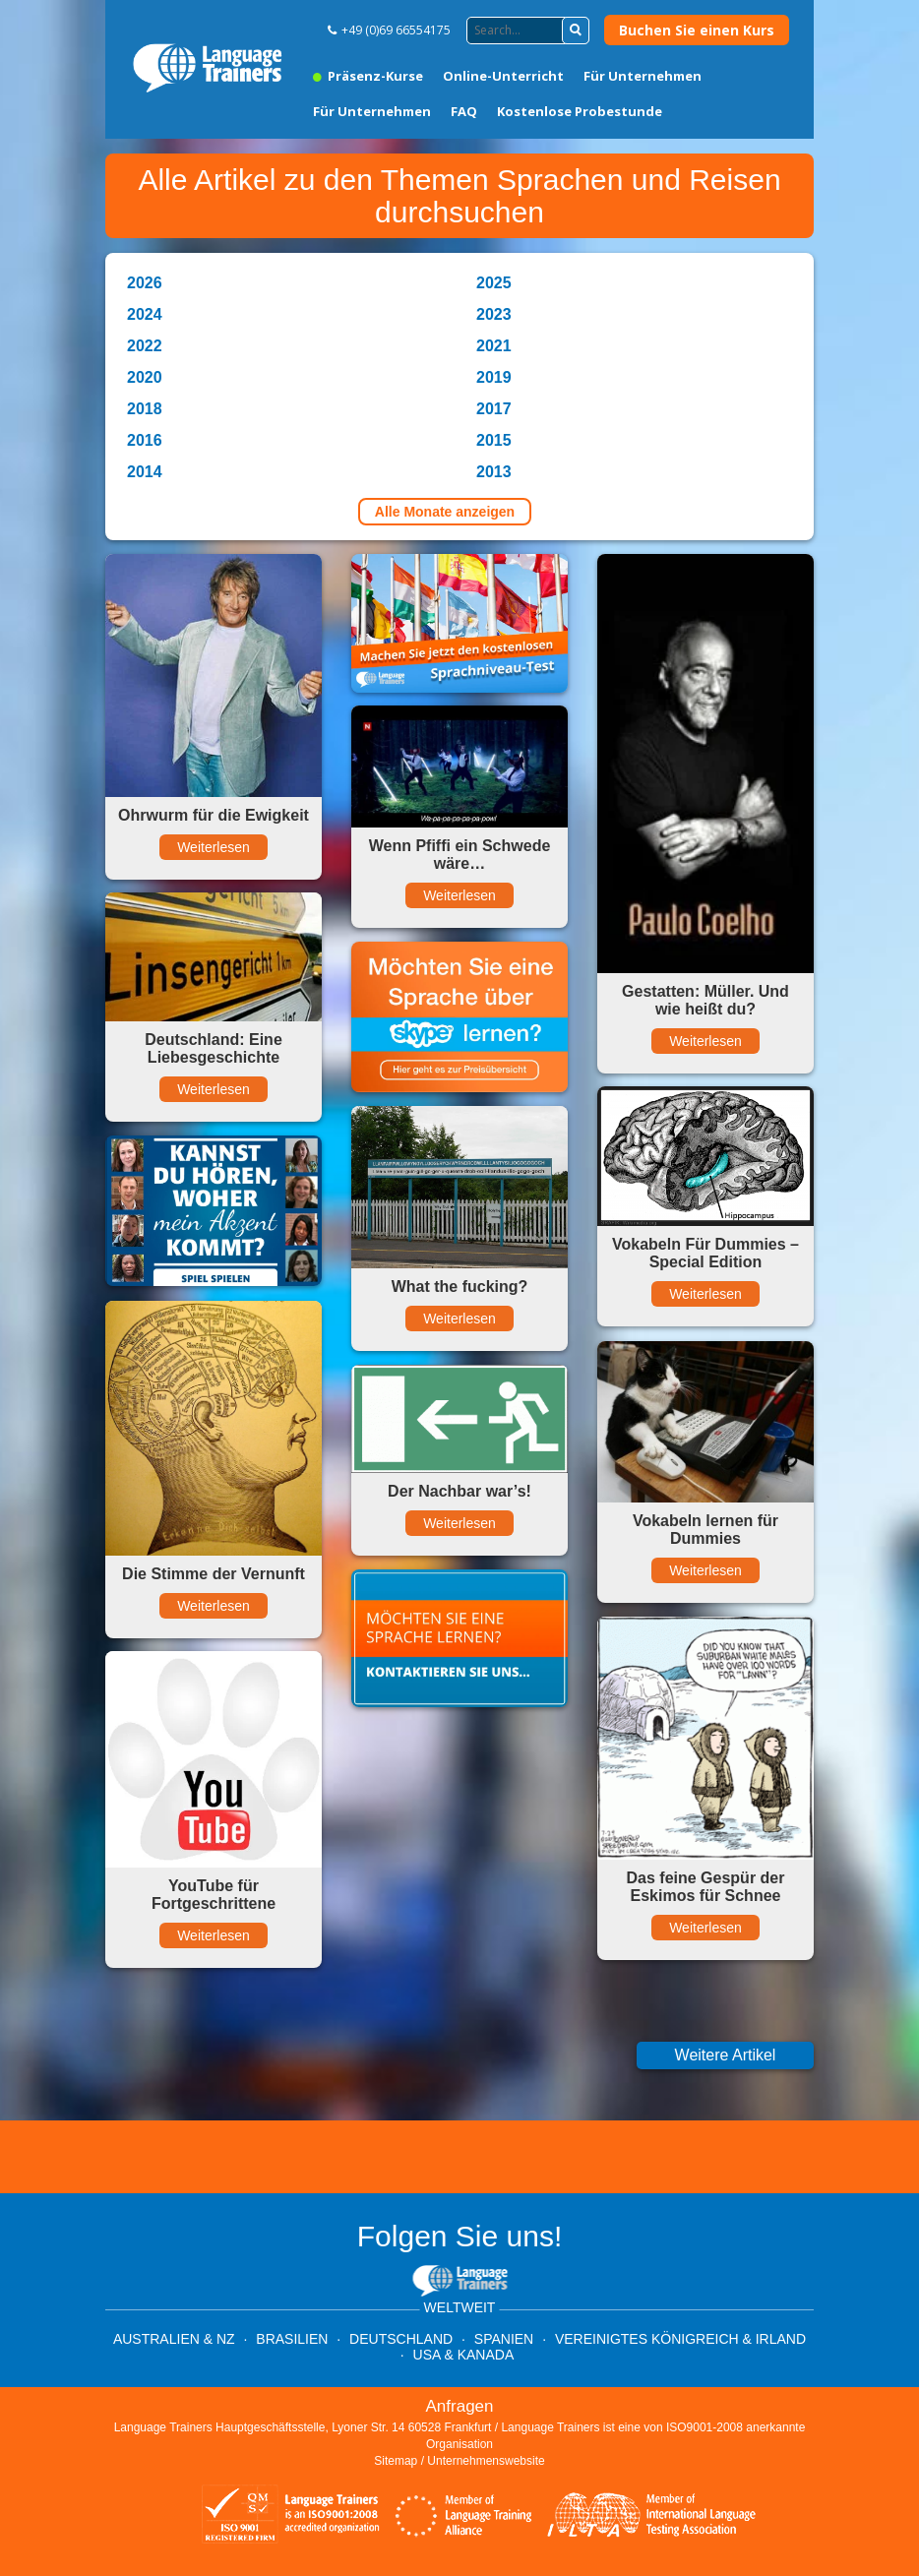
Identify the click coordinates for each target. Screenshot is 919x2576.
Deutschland (401, 2339)
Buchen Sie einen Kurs (696, 30)
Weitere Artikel (725, 2055)
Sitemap (395, 2461)
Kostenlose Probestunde (579, 111)
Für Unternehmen (642, 76)
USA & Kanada (464, 2354)
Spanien (503, 2339)
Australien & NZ (174, 2339)
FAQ (464, 111)
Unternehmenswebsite (485, 2461)
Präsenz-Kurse (368, 76)
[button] (575, 30)
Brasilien (292, 2339)
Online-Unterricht (503, 76)
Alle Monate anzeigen (445, 512)
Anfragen (460, 2406)
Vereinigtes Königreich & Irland (680, 2339)
